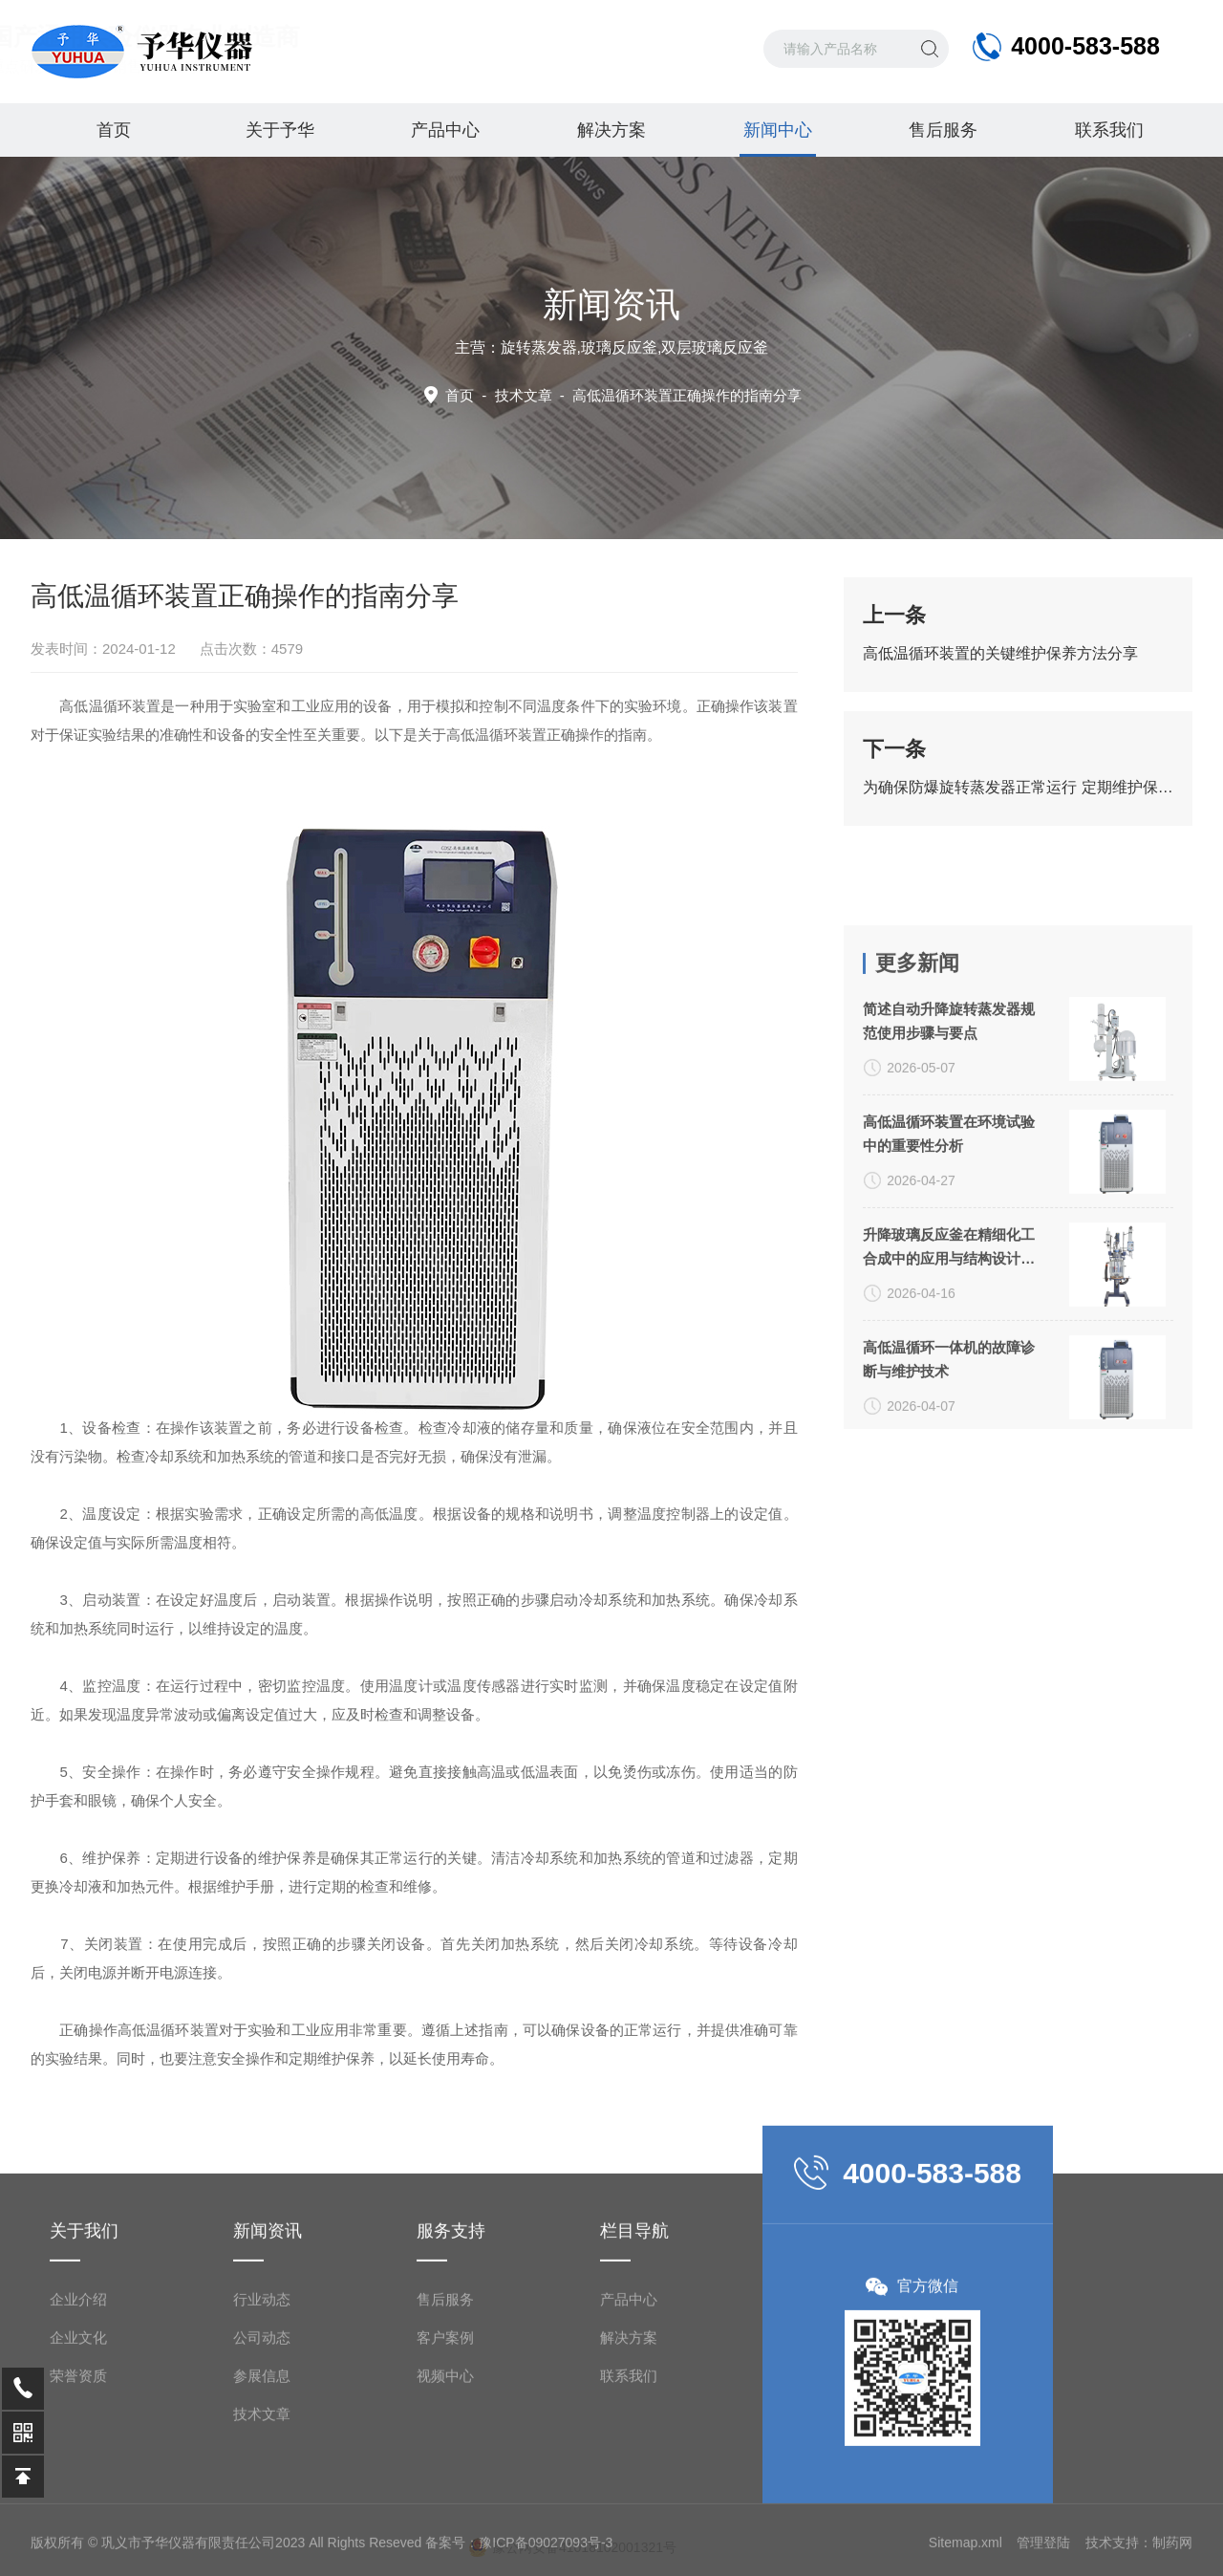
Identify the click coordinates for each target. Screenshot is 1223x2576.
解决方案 (611, 130)
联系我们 (1109, 130)
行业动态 (261, 2524)
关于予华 (280, 130)
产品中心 (445, 130)
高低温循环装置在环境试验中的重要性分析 (949, 1424)
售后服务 (943, 130)
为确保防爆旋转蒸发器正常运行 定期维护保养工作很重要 (1018, 787)
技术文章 (523, 395)
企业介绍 (78, 2524)
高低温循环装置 (496, 734)
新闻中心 (778, 138)
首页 (114, 130)
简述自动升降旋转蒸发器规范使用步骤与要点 (949, 1311)
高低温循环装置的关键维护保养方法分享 (1000, 653)
